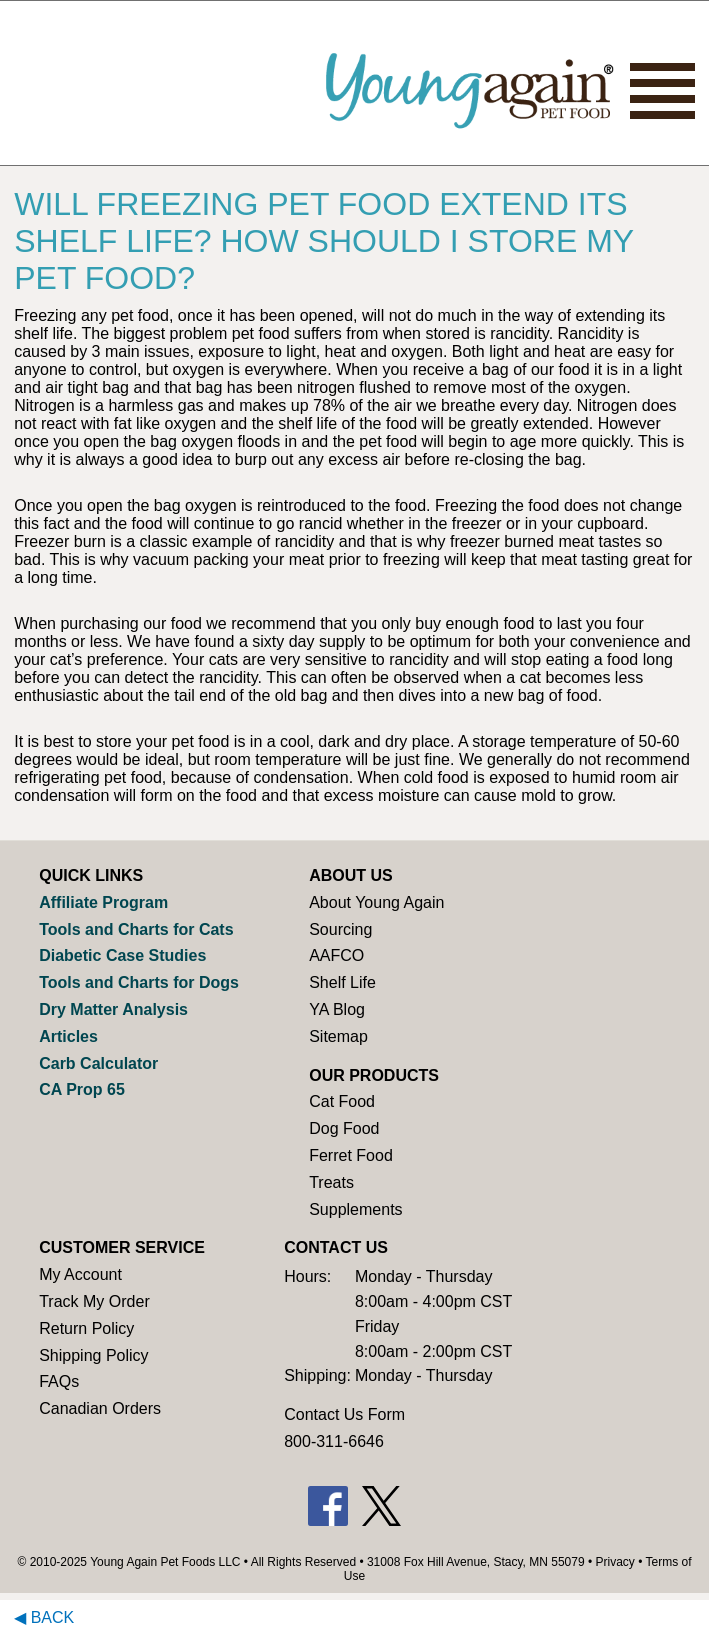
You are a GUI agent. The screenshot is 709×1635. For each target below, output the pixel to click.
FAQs (59, 1381)
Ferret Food (351, 1155)
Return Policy (86, 1328)
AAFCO (336, 955)
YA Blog (337, 1009)
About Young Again (376, 902)
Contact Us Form (344, 1414)
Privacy (615, 1562)
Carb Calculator (98, 1063)
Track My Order (94, 1301)
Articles (68, 1036)
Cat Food (342, 1101)
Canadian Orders (100, 1408)
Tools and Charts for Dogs (139, 982)
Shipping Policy (93, 1355)
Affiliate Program (103, 902)
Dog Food (344, 1128)
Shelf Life (342, 982)
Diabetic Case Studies (122, 955)
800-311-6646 (334, 1441)
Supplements (355, 1209)
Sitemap (338, 1036)
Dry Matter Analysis (113, 1009)
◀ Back (44, 1617)
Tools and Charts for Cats (136, 929)
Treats (331, 1182)
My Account (80, 1274)
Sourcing (340, 929)
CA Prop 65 (82, 1089)
